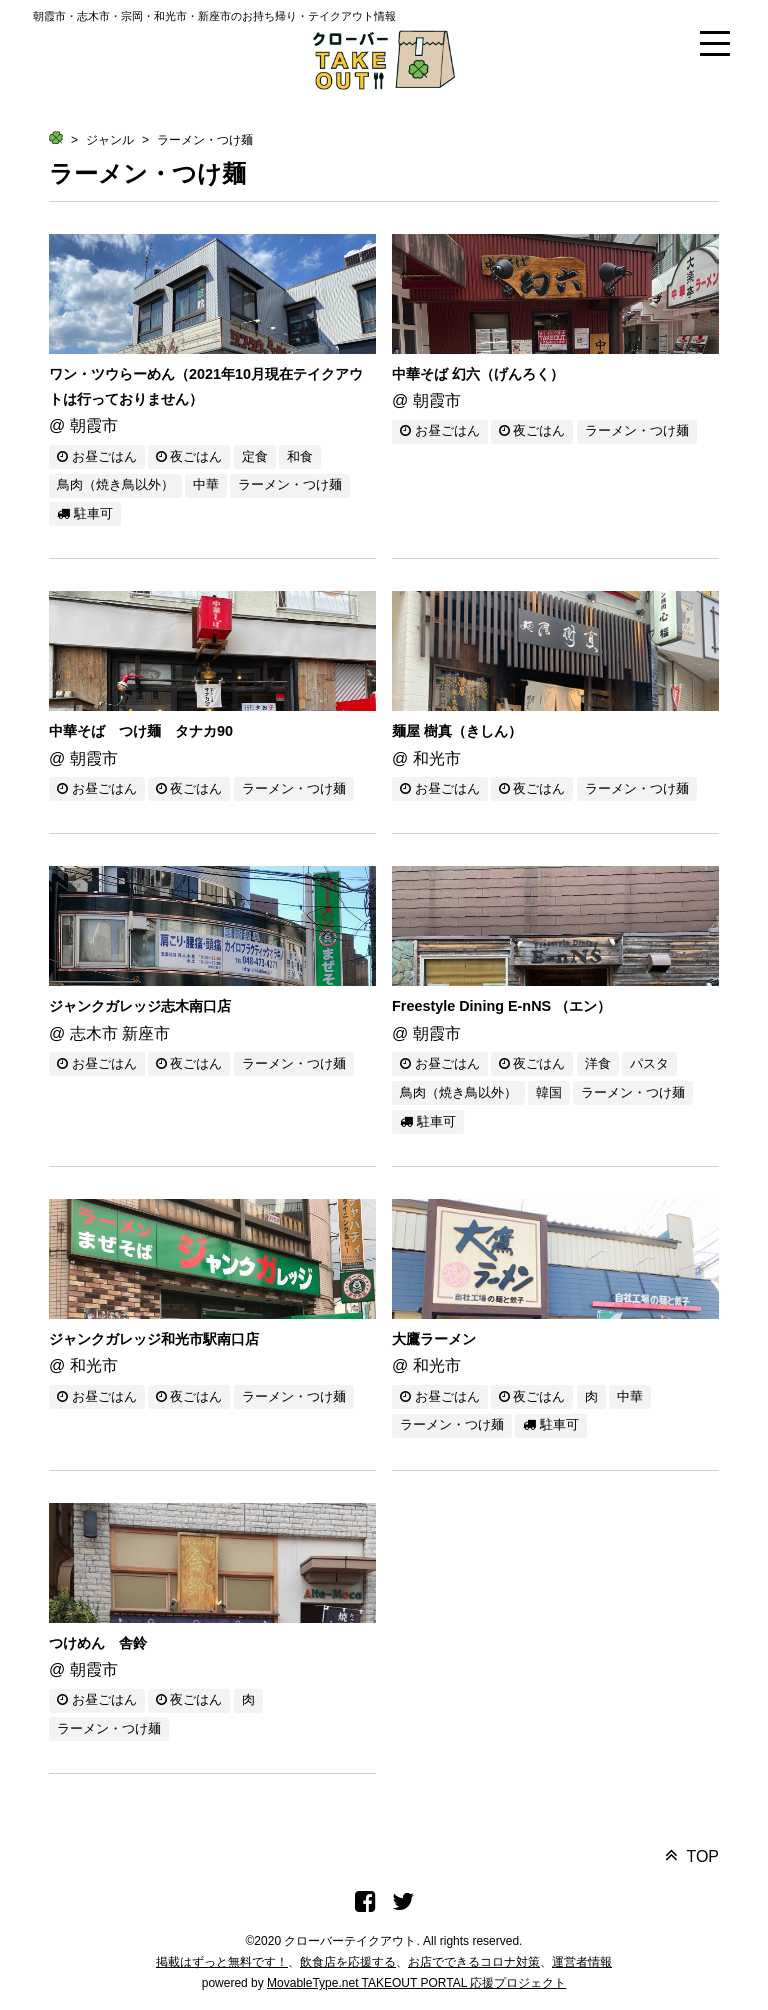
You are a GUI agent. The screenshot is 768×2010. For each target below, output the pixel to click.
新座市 (146, 1033)
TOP (702, 1856)
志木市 (94, 1033)
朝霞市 (94, 425)
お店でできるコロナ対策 (474, 1962)
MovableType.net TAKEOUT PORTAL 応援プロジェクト (416, 1983)
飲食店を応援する (348, 1962)
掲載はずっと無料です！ (222, 1962)
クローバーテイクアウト (350, 1941)
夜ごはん (189, 456)
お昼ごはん (97, 456)
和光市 (437, 758)
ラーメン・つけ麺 (205, 140)
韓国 (549, 1092)
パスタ (649, 1063)
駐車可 (85, 513)
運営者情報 (582, 1962)
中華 (206, 484)
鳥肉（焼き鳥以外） (115, 484)
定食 (255, 456)
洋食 (598, 1063)
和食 (300, 456)
